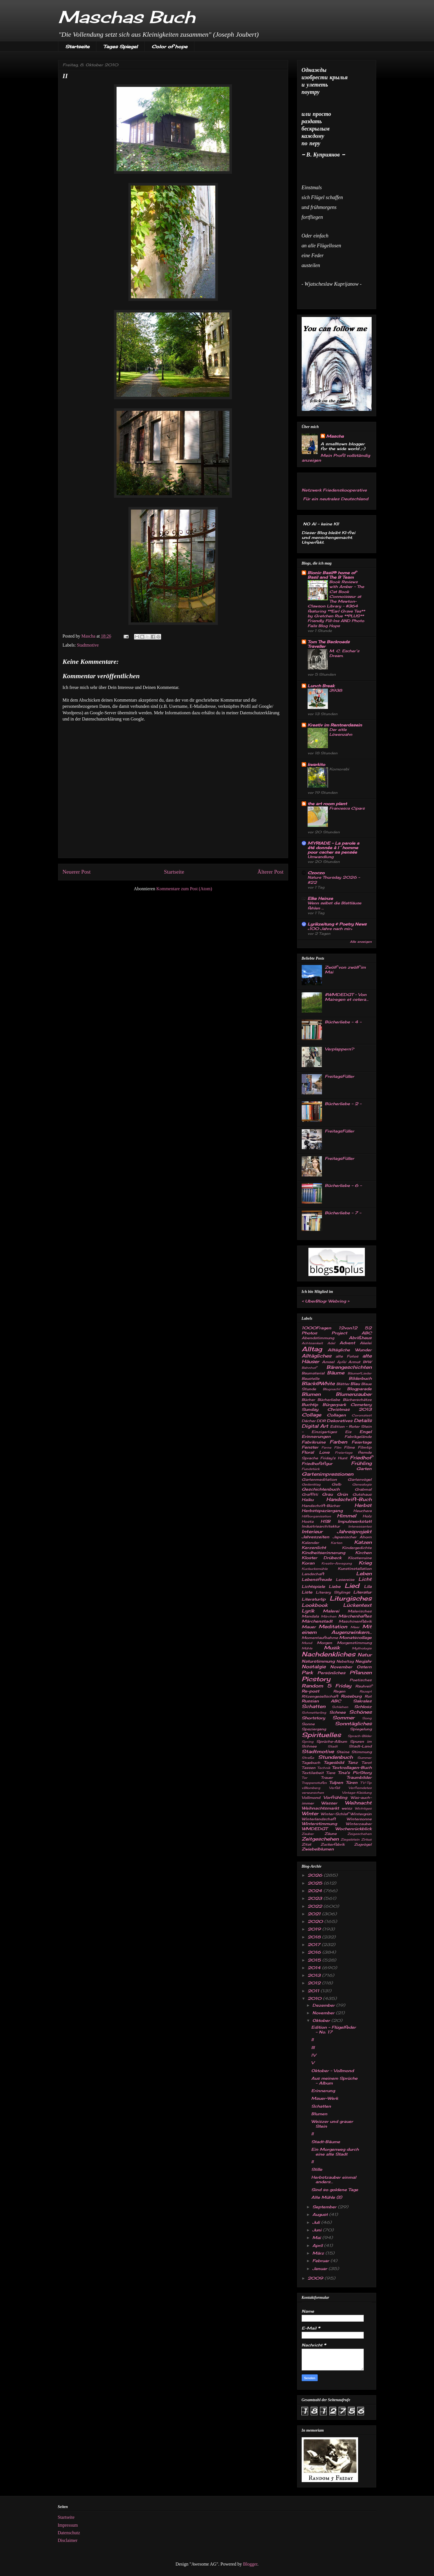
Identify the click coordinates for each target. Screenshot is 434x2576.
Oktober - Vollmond (332, 2070)
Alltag (312, 1349)
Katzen (363, 1542)
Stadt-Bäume (325, 2141)
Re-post (310, 1691)
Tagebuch (311, 1762)
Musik (332, 1648)
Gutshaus (362, 1494)
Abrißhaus (360, 1337)
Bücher (308, 1400)
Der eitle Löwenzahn (340, 732)
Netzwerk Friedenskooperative (334, 490)
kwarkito (316, 764)
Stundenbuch (335, 1757)
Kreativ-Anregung (336, 1563)
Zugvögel (363, 1844)
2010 (315, 1998)
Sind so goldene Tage (334, 2189)
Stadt (332, 1746)
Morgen (324, 1643)
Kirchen (363, 1552)
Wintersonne (359, 1819)
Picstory (316, 1679)
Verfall (334, 1788)
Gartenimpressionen (327, 1474)
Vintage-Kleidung (357, 1793)
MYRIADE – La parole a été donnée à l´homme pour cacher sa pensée (333, 847)
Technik (323, 1768)
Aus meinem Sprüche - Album (334, 2080)
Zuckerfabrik (333, 1844)
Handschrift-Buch (349, 1499)
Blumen (311, 1394)
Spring (308, 1742)
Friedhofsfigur (317, 1463)
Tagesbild (334, 1762)
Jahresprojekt (354, 1531)
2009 (316, 2278)
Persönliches (331, 1672)
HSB (325, 1521)
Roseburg (351, 1696)
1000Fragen (316, 1327)
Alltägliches (316, 1356)
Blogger (250, 2564)
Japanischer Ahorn (352, 1537)
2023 (315, 1898)
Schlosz (363, 1706)
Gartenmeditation (319, 1479)
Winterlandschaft (319, 1819)
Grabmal (363, 1489)
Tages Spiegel (120, 46)
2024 (315, 1890)
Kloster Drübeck (322, 1557)
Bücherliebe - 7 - (343, 1212)
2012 (315, 1982)
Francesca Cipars (347, 808)
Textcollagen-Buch (352, 1767)
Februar (321, 2260)
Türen (352, 1782)
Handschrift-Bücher (321, 1506)
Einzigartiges (324, 1432)
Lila (368, 1586)
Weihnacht (358, 1803)
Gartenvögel (360, 1479)
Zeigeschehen (359, 1834)
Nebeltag (345, 1661)
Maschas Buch (126, 16)
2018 (315, 1936)
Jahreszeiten (315, 1536)
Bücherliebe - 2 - (343, 1103)
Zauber (308, 1834)
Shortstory (313, 1717)
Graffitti (310, 1494)
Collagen (336, 1414)
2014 (315, 1967)
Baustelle (310, 1378)
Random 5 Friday (326, 1686)
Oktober (321, 2020)
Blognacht (331, 1389)
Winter (310, 1813)
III (313, 2047)
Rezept (366, 1691)
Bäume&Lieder (360, 1373)
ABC (366, 1332)
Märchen (328, 1616)
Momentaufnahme (320, 1638)
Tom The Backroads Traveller (329, 644)
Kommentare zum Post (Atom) (184, 888)
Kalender (310, 1543)
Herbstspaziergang (322, 1510)
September (325, 2206)
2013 (315, 1975)
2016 (315, 1952)
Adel (331, 1343)
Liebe (335, 1586)
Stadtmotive (88, 645)
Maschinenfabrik (355, 1621)
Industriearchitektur (321, 1526)
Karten (336, 1543)
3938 (335, 690)
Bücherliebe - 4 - (343, 1021)
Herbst (363, 1505)
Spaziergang (314, 1729)
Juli (316, 2222)
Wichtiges (363, 1808)
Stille (316, 2169)
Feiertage (362, 1442)
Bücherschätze (357, 1400)
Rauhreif (363, 1686)
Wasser (329, 1803)
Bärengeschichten (349, 1367)
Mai (317, 2237)
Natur (365, 1655)
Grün (342, 1494)
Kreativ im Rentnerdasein (335, 724)
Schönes (360, 1712)
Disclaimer (68, 2540)
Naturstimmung (318, 1661)
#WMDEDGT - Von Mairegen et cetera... (347, 997)
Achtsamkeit (312, 1343)
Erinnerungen (316, 1436)
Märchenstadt (317, 1621)
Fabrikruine (314, 1442)
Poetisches (361, 1680)
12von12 (348, 1327)
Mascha (335, 436)
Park (307, 1672)
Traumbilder (359, 1777)
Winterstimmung (319, 1823)
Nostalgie (314, 1666)
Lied (352, 1585)
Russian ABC (321, 1700)
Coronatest (362, 1415)
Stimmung (361, 1752)
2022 (315, 1906)
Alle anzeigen (361, 942)
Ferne (326, 1447)
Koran (308, 1563)
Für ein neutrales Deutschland (335, 498)
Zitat (306, 1844)
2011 (314, 1990)
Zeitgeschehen (320, 1839)
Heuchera (362, 1511)
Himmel (346, 1516)
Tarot (366, 1762)
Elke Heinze (320, 898)
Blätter (342, 1384)
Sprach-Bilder (360, 1736)
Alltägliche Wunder (350, 1349)
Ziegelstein (350, 1839)
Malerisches (360, 1611)
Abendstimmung (318, 1338)
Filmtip (365, 1447)
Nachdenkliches (328, 1654)
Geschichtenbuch (320, 1489)
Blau (355, 1383)
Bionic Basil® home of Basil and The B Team (332, 574)
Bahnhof (309, 1368)
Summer (364, 1758)
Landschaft (313, 1574)
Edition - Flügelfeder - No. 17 (333, 2029)
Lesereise (345, 1579)
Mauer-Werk (324, 2098)
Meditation (333, 1626)
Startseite (77, 46)
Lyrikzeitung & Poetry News (337, 924)
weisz (346, 1808)
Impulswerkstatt (355, 1521)
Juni (317, 2229)
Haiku (308, 1499)
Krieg (365, 1563)
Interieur (312, 1531)
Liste (307, 1592)
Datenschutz (69, 2532)
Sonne (308, 1724)
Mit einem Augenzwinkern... (337, 1629)
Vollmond (311, 1797)
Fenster (310, 1447)
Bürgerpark (334, 1404)
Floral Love (316, 1452)
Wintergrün (361, 1814)
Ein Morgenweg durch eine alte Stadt (335, 2151)
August (320, 2214)
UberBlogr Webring (325, 1301)
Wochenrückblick (353, 1828)
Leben (364, 1573)
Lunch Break (321, 685)
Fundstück (310, 1469)
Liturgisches (351, 1598)
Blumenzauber (354, 1394)
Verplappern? (339, 1048)
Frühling (361, 1463)
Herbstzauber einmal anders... (333, 2179)
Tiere (330, 1773)
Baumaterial (313, 1373)
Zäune (331, 1834)
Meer (355, 1627)
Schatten (313, 1706)
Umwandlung (321, 856)
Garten (364, 1468)
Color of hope (169, 46)
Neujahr (363, 1661)
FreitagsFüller (339, 1076)
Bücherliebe (328, 1400)
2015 (315, 1960)
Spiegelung (361, 1729)
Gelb (336, 1484)
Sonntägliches (353, 1723)
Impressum (68, 2525)
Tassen (308, 1768)
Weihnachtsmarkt (320, 1808)
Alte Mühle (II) (326, 2197)
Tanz (353, 1762)
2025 (316, 1883)
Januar (320, 2268)
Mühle (307, 1648)
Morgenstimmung (354, 1643)
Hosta (308, 1521)
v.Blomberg (311, 1788)
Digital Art (315, 1426)
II (312, 2039)
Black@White (318, 1383)
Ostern (364, 1666)
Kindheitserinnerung (323, 1552)
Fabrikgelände (358, 1436)
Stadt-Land (360, 1746)
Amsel (328, 1362)
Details (363, 1420)
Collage (311, 1415)
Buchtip (310, 1404)
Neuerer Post (77, 872)
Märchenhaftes (355, 1616)
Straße (308, 1758)
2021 (315, 1913)
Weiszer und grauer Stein (332, 2123)
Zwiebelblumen (318, 1848)
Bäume (335, 1373)
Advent (347, 1342)
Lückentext (357, 1605)
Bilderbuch (360, 1378)
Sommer (343, 1717)
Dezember (324, 2005)
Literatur (362, 1592)
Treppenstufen (314, 1783)
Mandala (310, 1616)
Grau (327, 1494)
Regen (339, 1691)
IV (313, 2055)
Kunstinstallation (355, 1568)
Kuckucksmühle (315, 1569)
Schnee (337, 1712)
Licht (365, 1579)
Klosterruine (360, 1558)
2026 (316, 1875)
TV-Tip (366, 1783)
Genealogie (362, 1484)
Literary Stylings (333, 1592)
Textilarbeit (313, 1773)
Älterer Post (270, 872)
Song (367, 1718)
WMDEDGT (314, 1828)
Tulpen (336, 1782)
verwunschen (313, 1793)
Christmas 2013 (349, 1409)
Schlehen (340, 1707)
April (318, 2245)
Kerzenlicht (314, 1547)
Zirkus (366, 1839)
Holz (367, 1516)
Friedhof (361, 1457)
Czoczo (316, 872)
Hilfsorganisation (316, 1516)
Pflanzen (361, 1672)
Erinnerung (323, 2090)
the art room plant (327, 803)
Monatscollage (355, 1637)
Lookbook (315, 1605)
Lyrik (308, 1611)
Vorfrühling (335, 1797)
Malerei (331, 1610)
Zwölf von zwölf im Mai (345, 969)
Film (337, 1447)
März (318, 2253)
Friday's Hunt (333, 1458)
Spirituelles (321, 1734)
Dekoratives (339, 1420)
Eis (348, 1432)
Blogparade (359, 1388)
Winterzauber (359, 1824)
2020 (316, 1921)
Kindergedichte (357, 1548)
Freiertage (343, 1453)
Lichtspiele (313, 1586)
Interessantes (360, 1526)
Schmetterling (314, 1713)
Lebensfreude (317, 1579)
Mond (307, 1643)
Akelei (366, 1343)
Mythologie (362, 1648)
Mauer (309, 1626)
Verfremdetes (360, 1788)
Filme (349, 1447)
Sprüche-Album (331, 1741)
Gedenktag (311, 1484)
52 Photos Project (337, 1330)
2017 (315, 1944)
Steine (342, 1752)
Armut (354, 1362)
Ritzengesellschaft (320, 1696)
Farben (338, 1442)
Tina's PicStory (355, 1772)
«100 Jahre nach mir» (330, 928)
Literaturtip (314, 1599)
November (341, 1666)
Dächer (308, 1421)
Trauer (327, 1777)
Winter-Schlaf (334, 1814)
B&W (367, 1362)
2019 (315, 1929)
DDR (321, 1421)
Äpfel (341, 1362)
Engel (366, 1431)
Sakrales (362, 1700)
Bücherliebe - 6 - (343, 1185)
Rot (368, 1696)
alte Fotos (347, 1356)
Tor (304, 1778)
